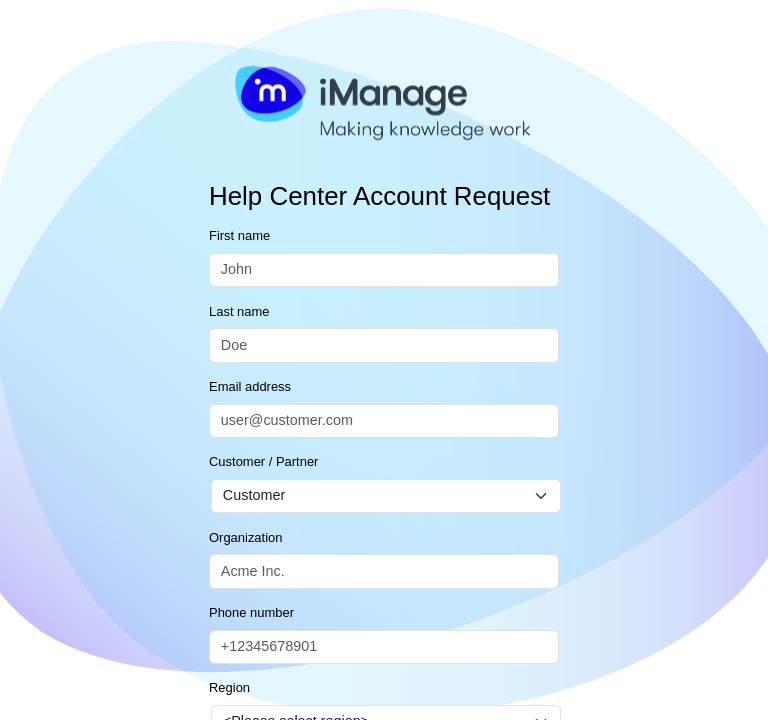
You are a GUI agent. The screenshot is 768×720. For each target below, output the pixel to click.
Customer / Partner (263, 461)
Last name (239, 311)
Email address (250, 386)
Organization (245, 537)
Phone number (251, 612)
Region (229, 687)
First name (239, 235)
